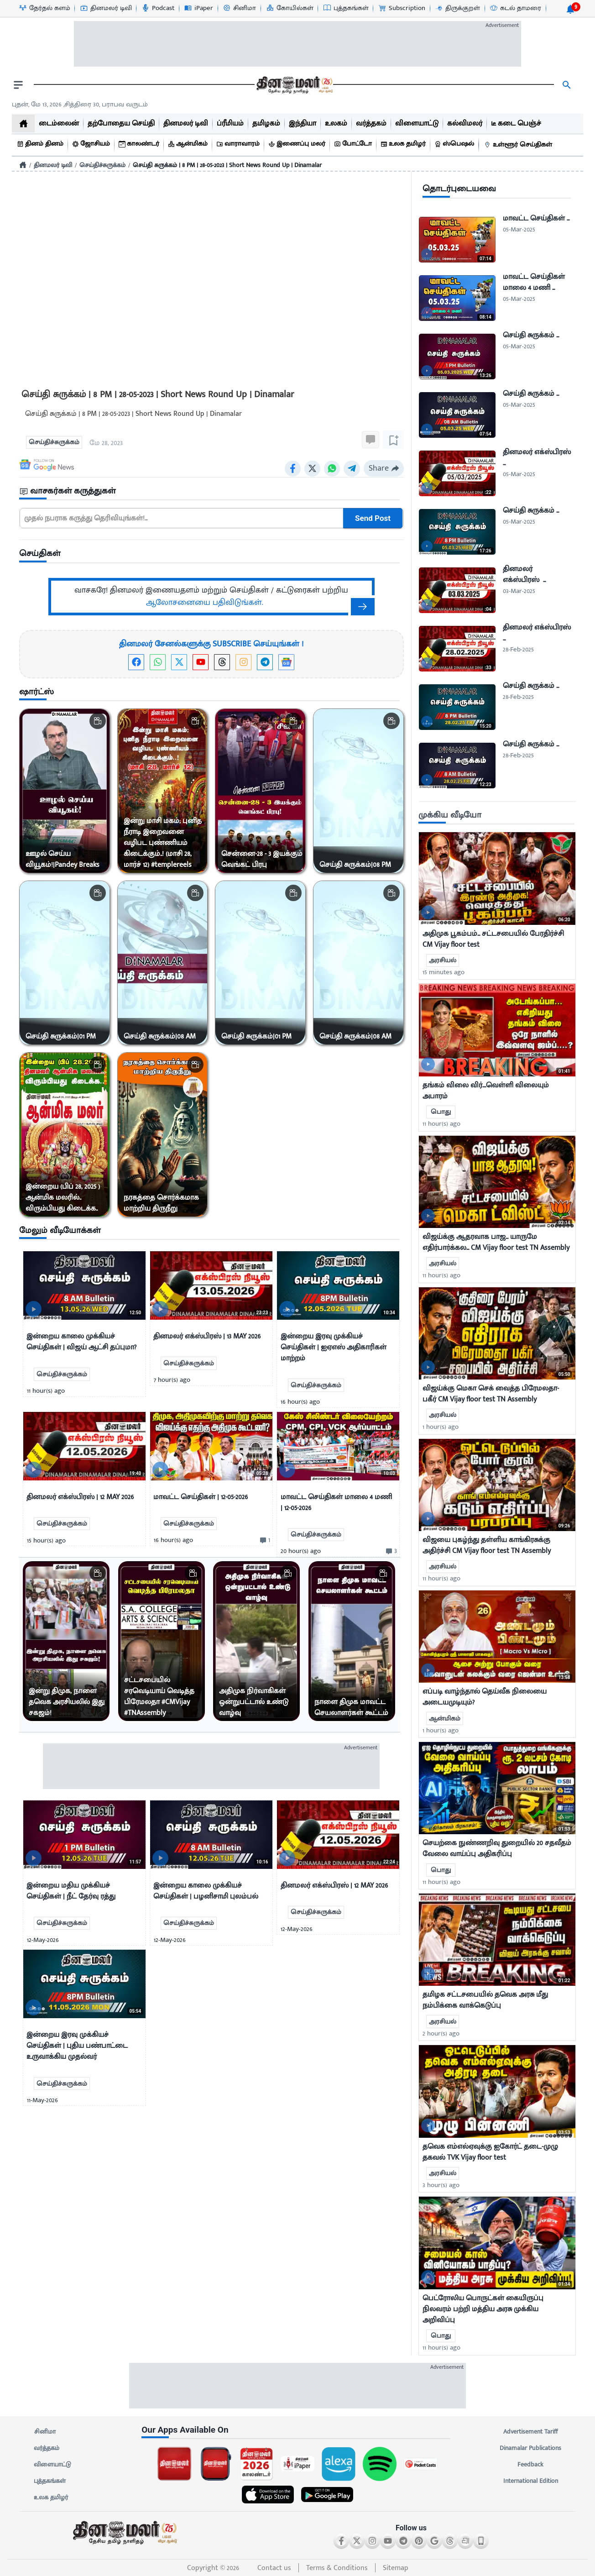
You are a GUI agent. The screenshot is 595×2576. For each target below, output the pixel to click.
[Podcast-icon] (157, 8)
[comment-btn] (264, 1540)
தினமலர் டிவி (53, 165)
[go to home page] (294, 85)
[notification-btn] (570, 9)
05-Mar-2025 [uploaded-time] (519, 229)
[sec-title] (211, 491)
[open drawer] (18, 85)
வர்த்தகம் (46, 2448)
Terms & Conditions (337, 2568)
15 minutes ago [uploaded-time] (444, 972)
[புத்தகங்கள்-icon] (346, 8)
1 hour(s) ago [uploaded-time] (441, 1426)
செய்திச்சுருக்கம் (102, 165)
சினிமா (44, 2432)
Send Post (372, 518)
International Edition (530, 2481)
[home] (23, 123)
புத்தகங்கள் (49, 2481)
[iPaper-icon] (198, 8)
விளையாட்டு (52, 2464)
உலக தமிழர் (51, 2497)
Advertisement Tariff (530, 2432)
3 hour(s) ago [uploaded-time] (441, 2185)
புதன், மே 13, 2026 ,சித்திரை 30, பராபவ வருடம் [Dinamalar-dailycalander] (80, 104)
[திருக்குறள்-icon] (457, 8)
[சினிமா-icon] (239, 8)
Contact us (274, 2568)
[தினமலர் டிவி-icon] (105, 8)
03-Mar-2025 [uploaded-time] (519, 591)
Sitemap (395, 2568)
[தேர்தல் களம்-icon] (44, 8)
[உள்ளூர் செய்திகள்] (519, 145)
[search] (567, 85)
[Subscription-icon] (401, 8)
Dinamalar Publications (530, 2448)
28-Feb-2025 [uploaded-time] (518, 649)
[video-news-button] (34, 1309)
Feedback (530, 2464)
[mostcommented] (497, 878)
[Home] (22, 164)
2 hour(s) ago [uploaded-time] (441, 2033)
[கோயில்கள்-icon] (289, 8)
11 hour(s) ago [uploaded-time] (441, 1123)
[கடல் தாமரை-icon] (515, 8)
